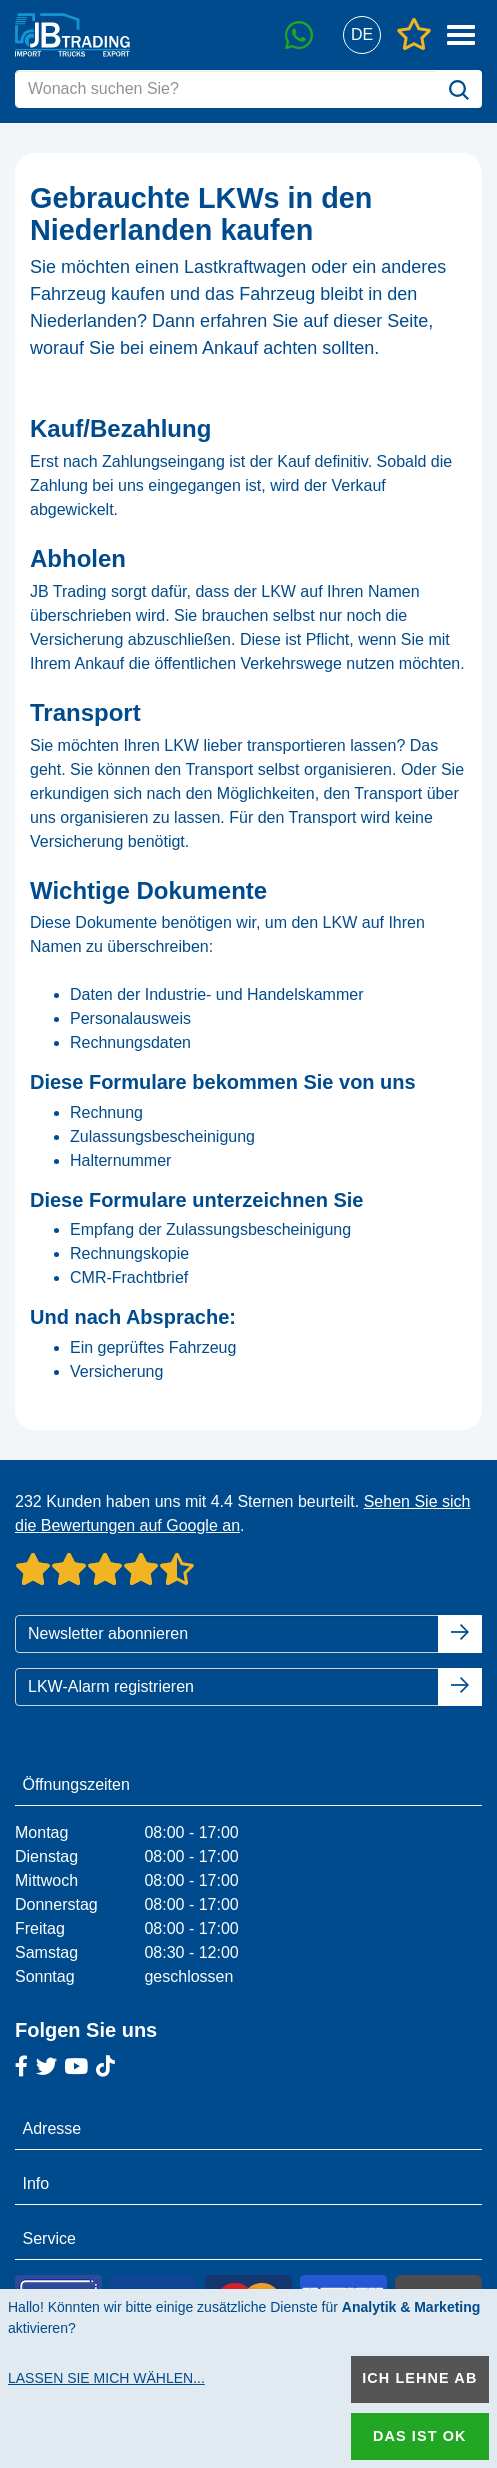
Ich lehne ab (419, 2378)
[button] (361, 35)
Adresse (52, 2128)
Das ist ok (420, 2436)
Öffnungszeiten (76, 1784)
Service (49, 2238)
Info (36, 2183)
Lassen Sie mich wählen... (106, 2378)
